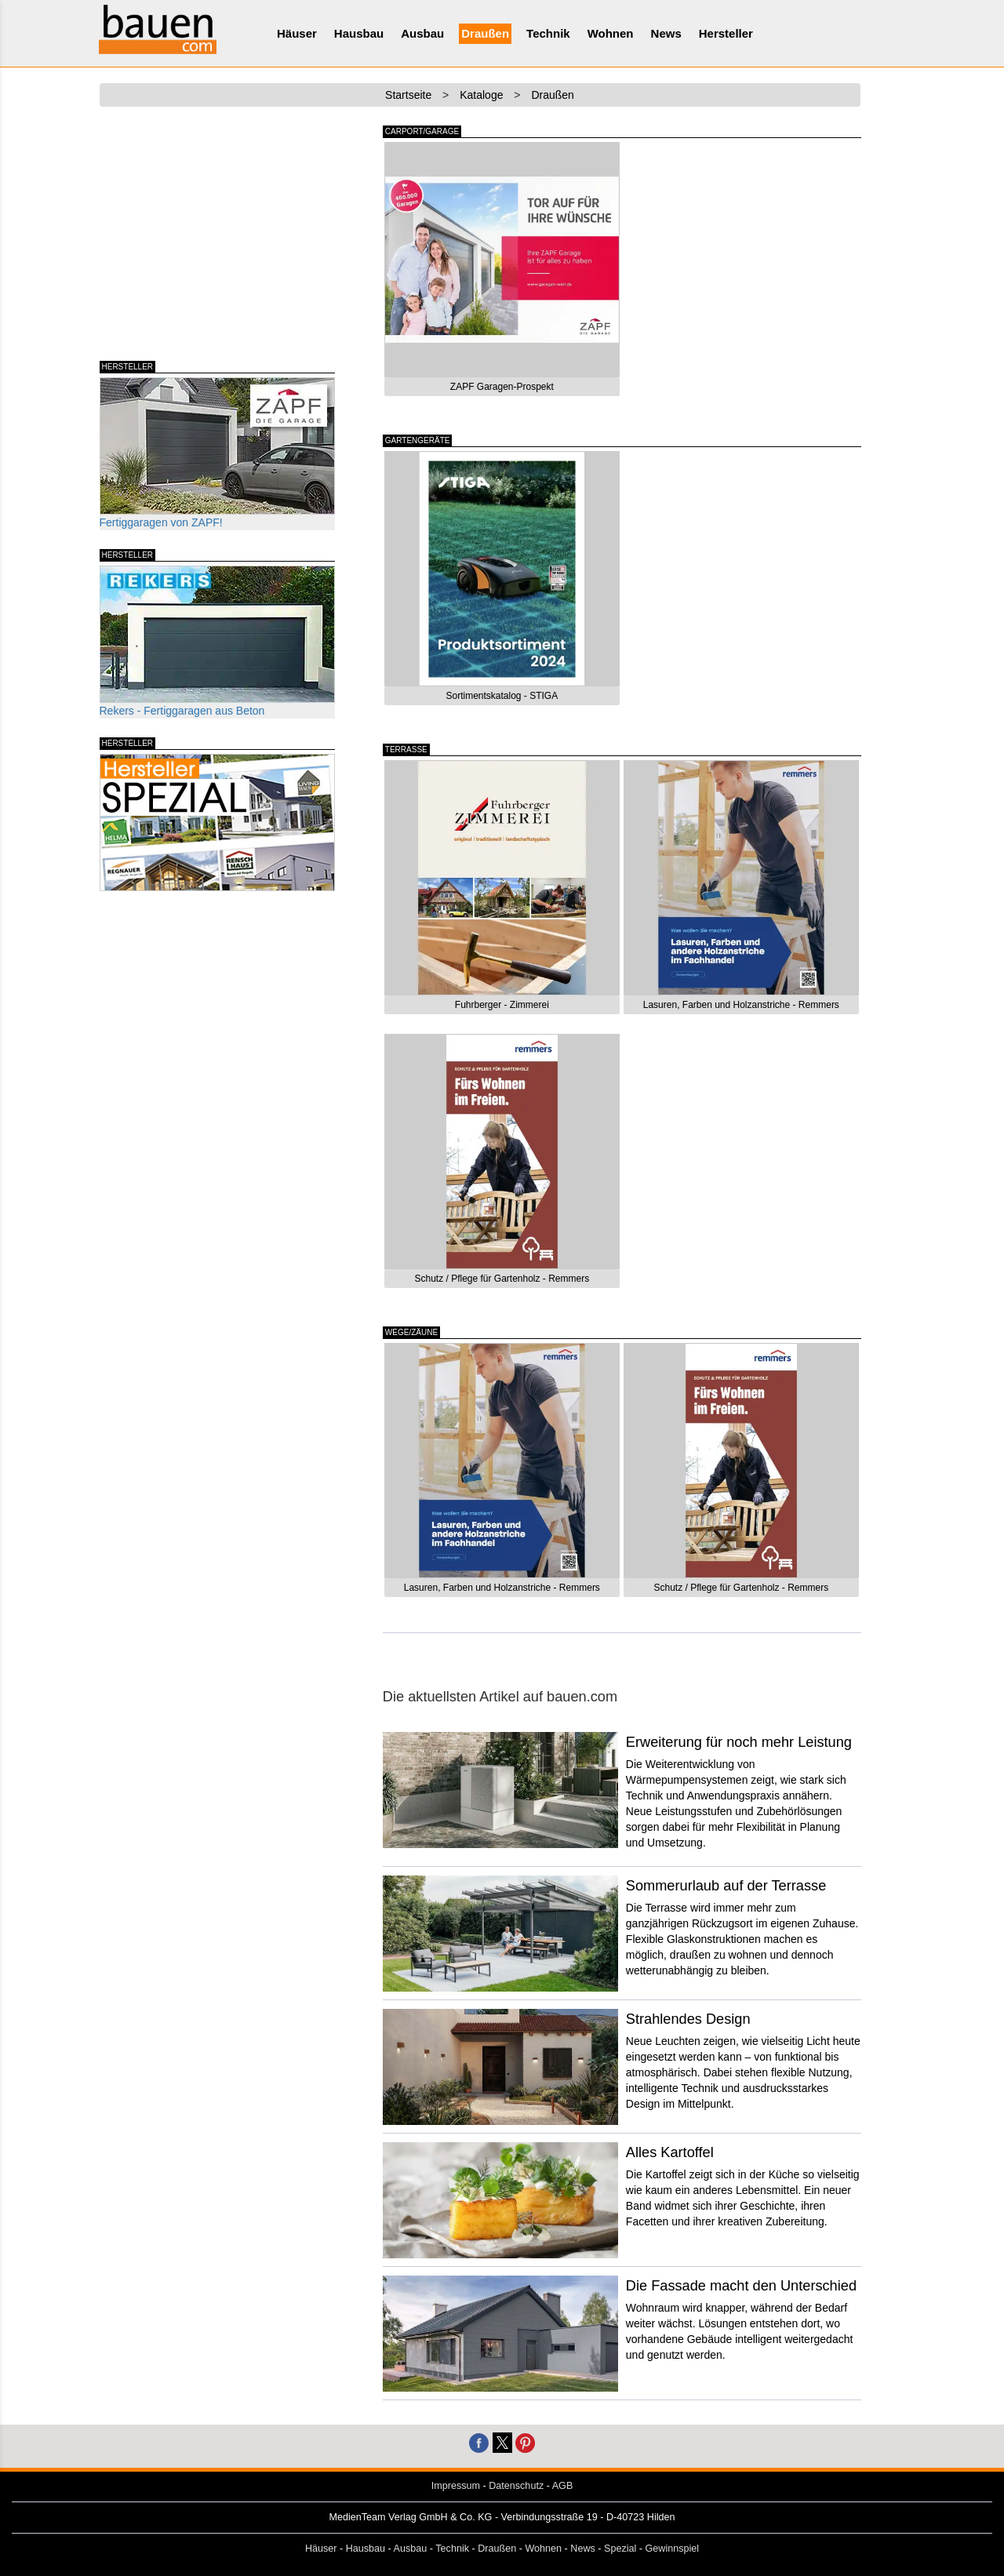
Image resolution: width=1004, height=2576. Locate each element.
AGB (562, 2485)
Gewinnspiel (673, 2548)
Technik (548, 33)
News (666, 33)
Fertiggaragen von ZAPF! (217, 453)
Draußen (485, 33)
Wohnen (610, 33)
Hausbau (359, 33)
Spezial (620, 2548)
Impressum (455, 2485)
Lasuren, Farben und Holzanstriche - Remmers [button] (741, 1004)
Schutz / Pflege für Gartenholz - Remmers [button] (501, 1278)
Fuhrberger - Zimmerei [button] (502, 1004)
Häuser (297, 33)
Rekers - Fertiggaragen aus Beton (217, 641)
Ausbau (422, 33)
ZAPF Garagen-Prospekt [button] (502, 386)
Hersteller (726, 33)
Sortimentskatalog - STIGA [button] (502, 695)
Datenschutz (516, 2485)
